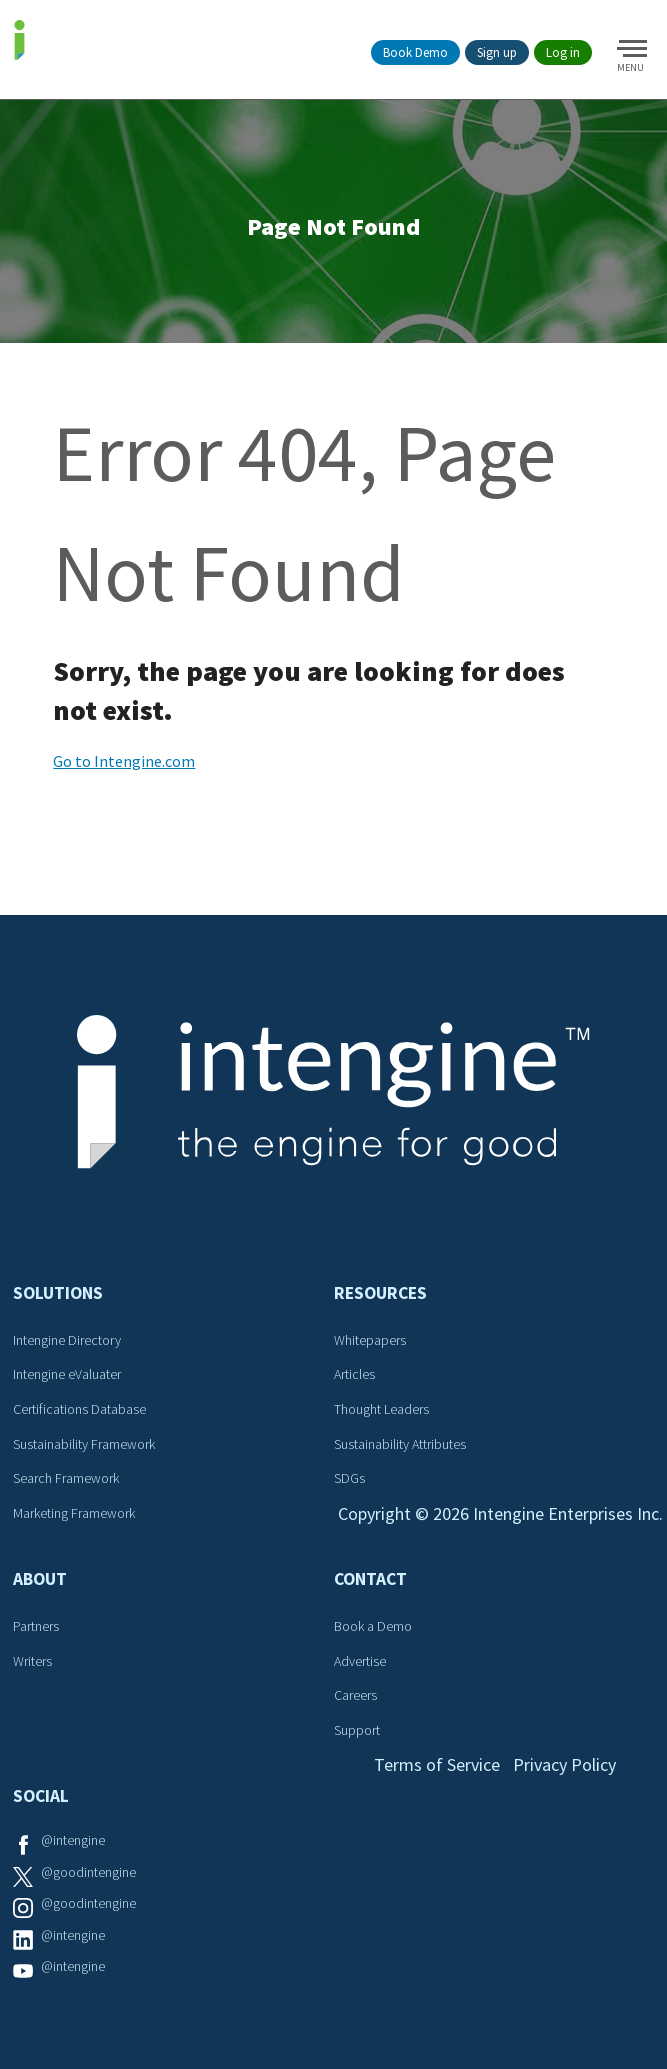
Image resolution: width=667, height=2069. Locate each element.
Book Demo (415, 52)
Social (41, 1796)
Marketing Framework (74, 1513)
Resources (380, 1293)
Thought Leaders (381, 1409)
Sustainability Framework (84, 1444)
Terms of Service (437, 1764)
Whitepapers (370, 1340)
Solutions (58, 1293)
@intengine (73, 1840)
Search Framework (66, 1478)
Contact (370, 1579)
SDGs (349, 1478)
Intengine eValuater (67, 1374)
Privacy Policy (564, 1764)
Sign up (497, 52)
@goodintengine (88, 1872)
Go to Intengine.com (124, 761)
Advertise (360, 1661)
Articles (354, 1374)
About (40, 1579)
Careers (355, 1695)
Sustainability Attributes (400, 1444)
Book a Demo (373, 1626)
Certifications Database (79, 1409)
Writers (32, 1661)
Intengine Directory (67, 1340)
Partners (36, 1626)
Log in (563, 52)
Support (357, 1730)
